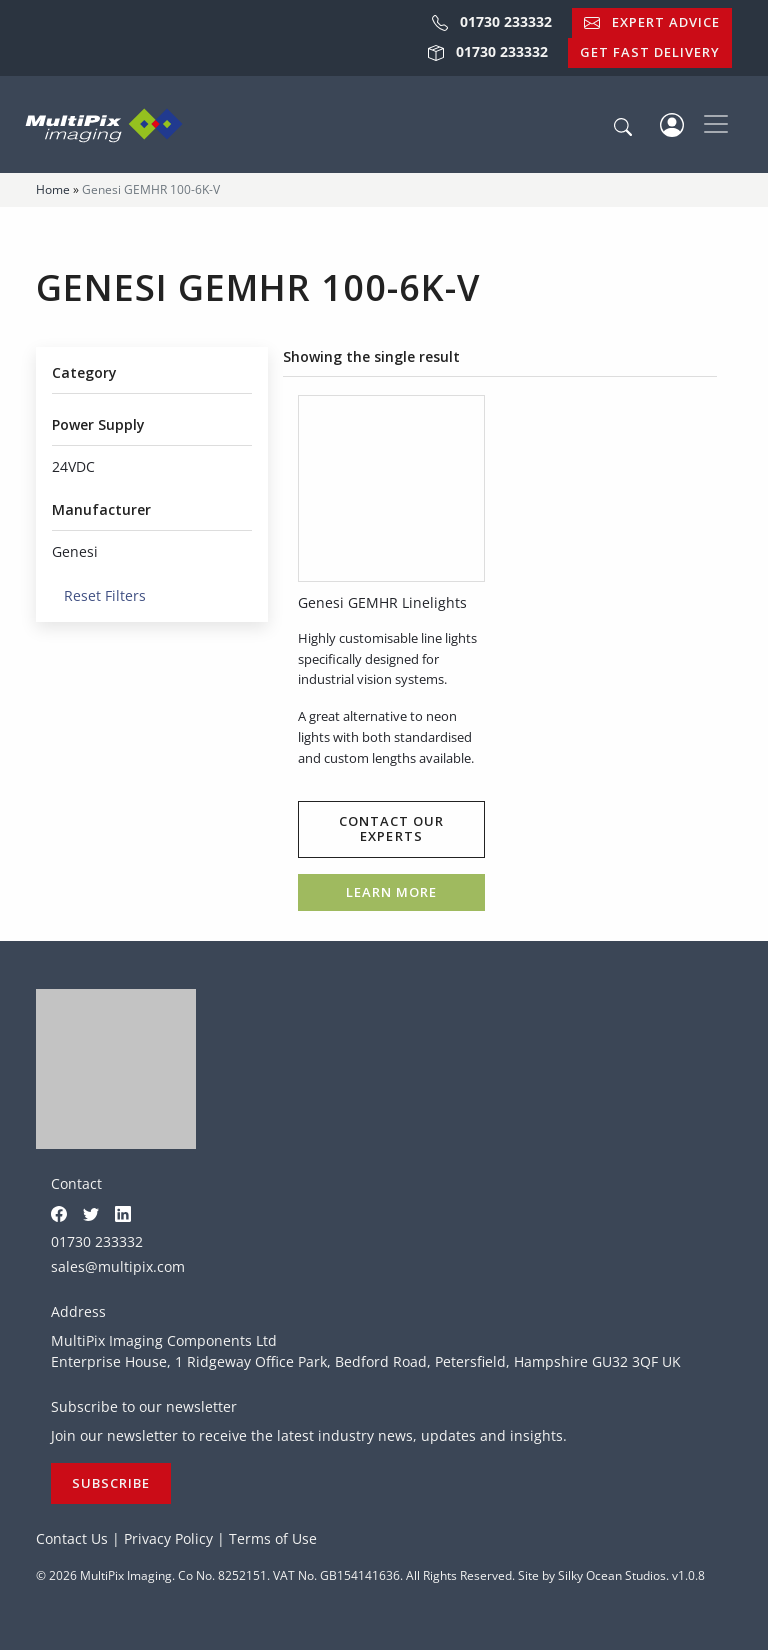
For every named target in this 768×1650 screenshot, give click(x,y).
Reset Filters (99, 595)
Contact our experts (391, 829)
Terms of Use (273, 1538)
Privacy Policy (168, 1538)
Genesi (75, 551)
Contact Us (72, 1538)
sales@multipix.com (118, 1266)
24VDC (73, 466)
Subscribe (111, 1483)
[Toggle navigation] (716, 124)
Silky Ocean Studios (612, 1575)
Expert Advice (652, 22)
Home (53, 189)
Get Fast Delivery (650, 52)
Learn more (391, 892)
